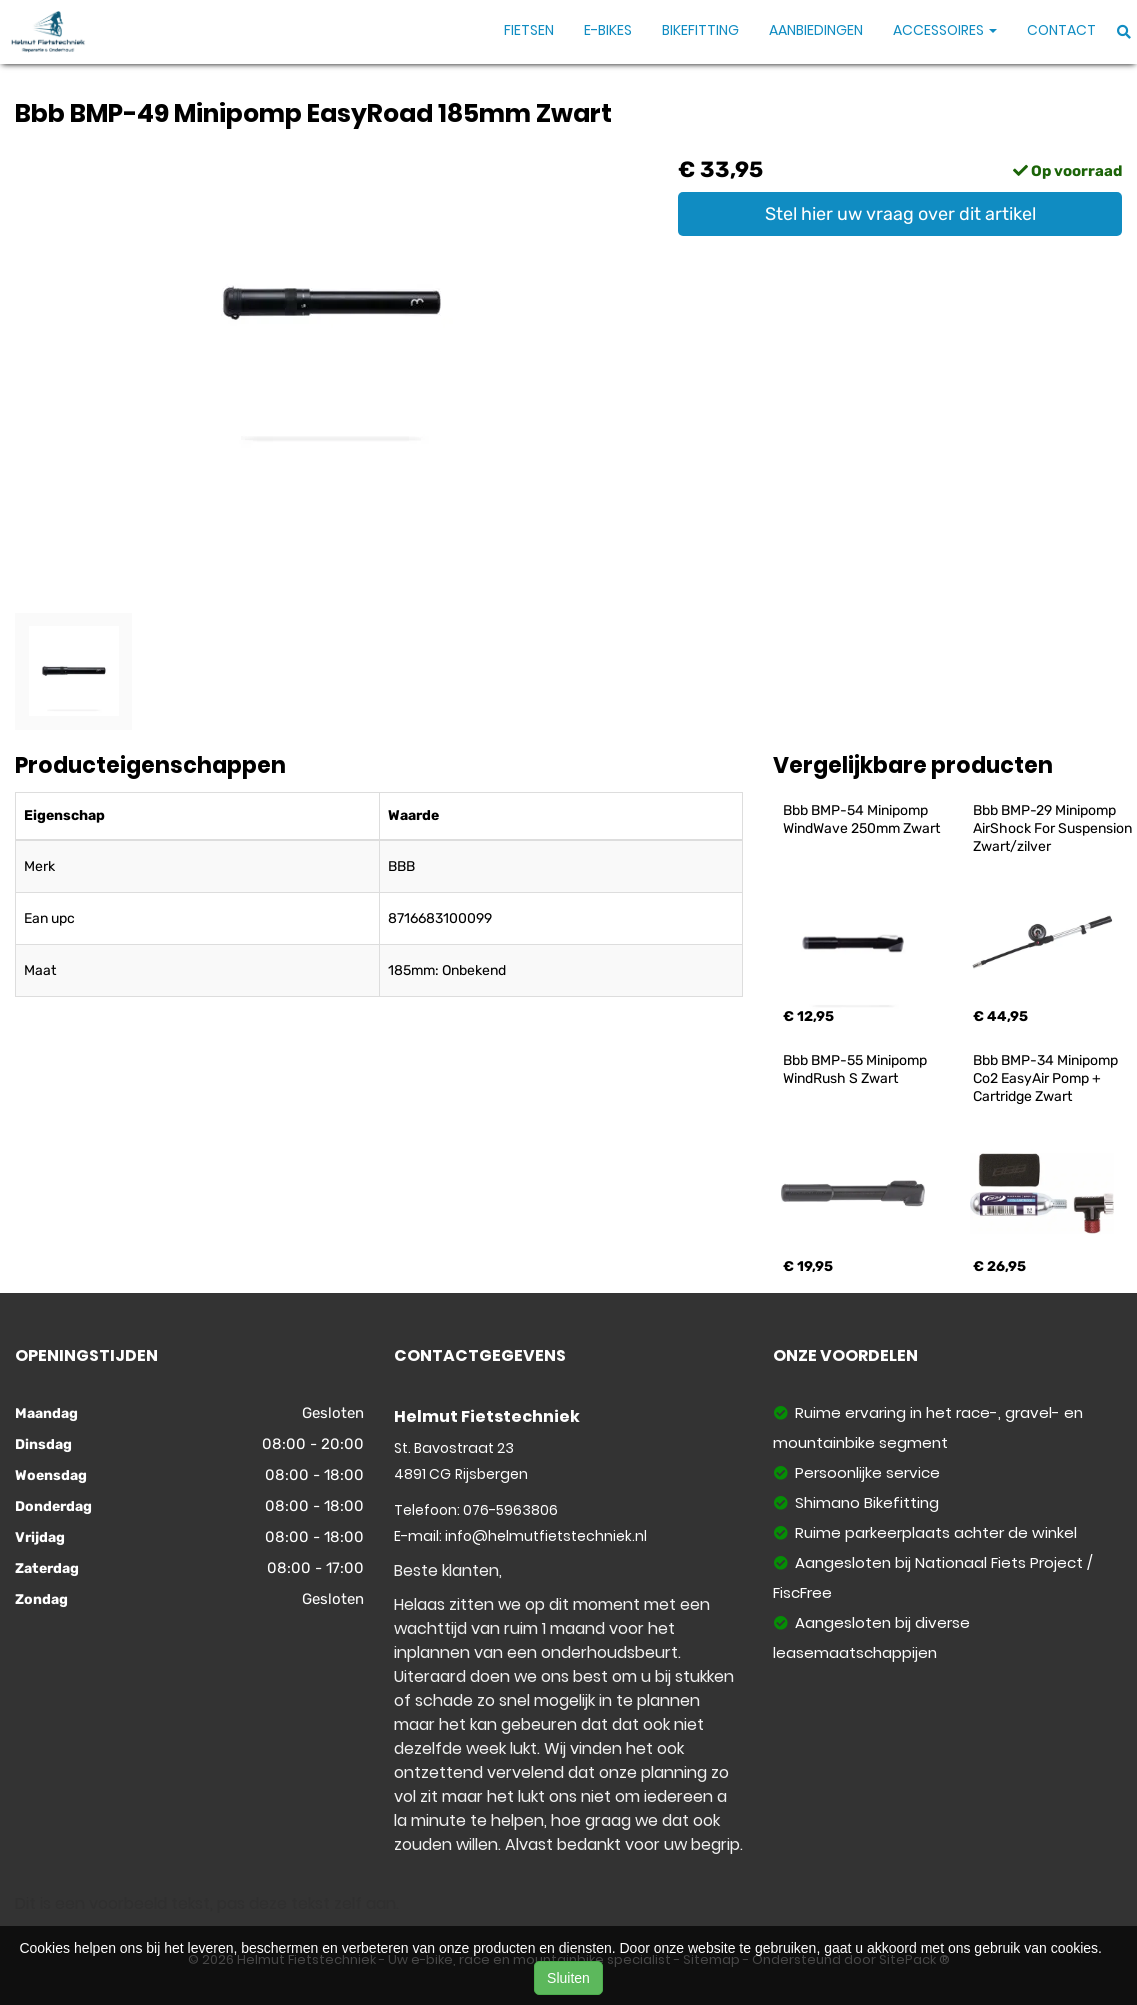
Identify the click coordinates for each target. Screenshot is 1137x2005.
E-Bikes (608, 30)
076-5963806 (510, 1510)
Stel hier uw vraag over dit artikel (900, 214)
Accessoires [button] (945, 30)
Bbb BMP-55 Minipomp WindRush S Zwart (856, 1069)
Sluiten (568, 1978)
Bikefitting (700, 30)
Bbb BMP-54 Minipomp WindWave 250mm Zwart (861, 819)
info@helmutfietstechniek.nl (546, 1536)
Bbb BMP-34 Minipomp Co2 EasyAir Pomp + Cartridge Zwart (1047, 1078)
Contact (1061, 30)
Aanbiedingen (816, 30)
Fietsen (529, 30)
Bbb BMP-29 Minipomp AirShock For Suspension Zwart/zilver (1054, 828)
